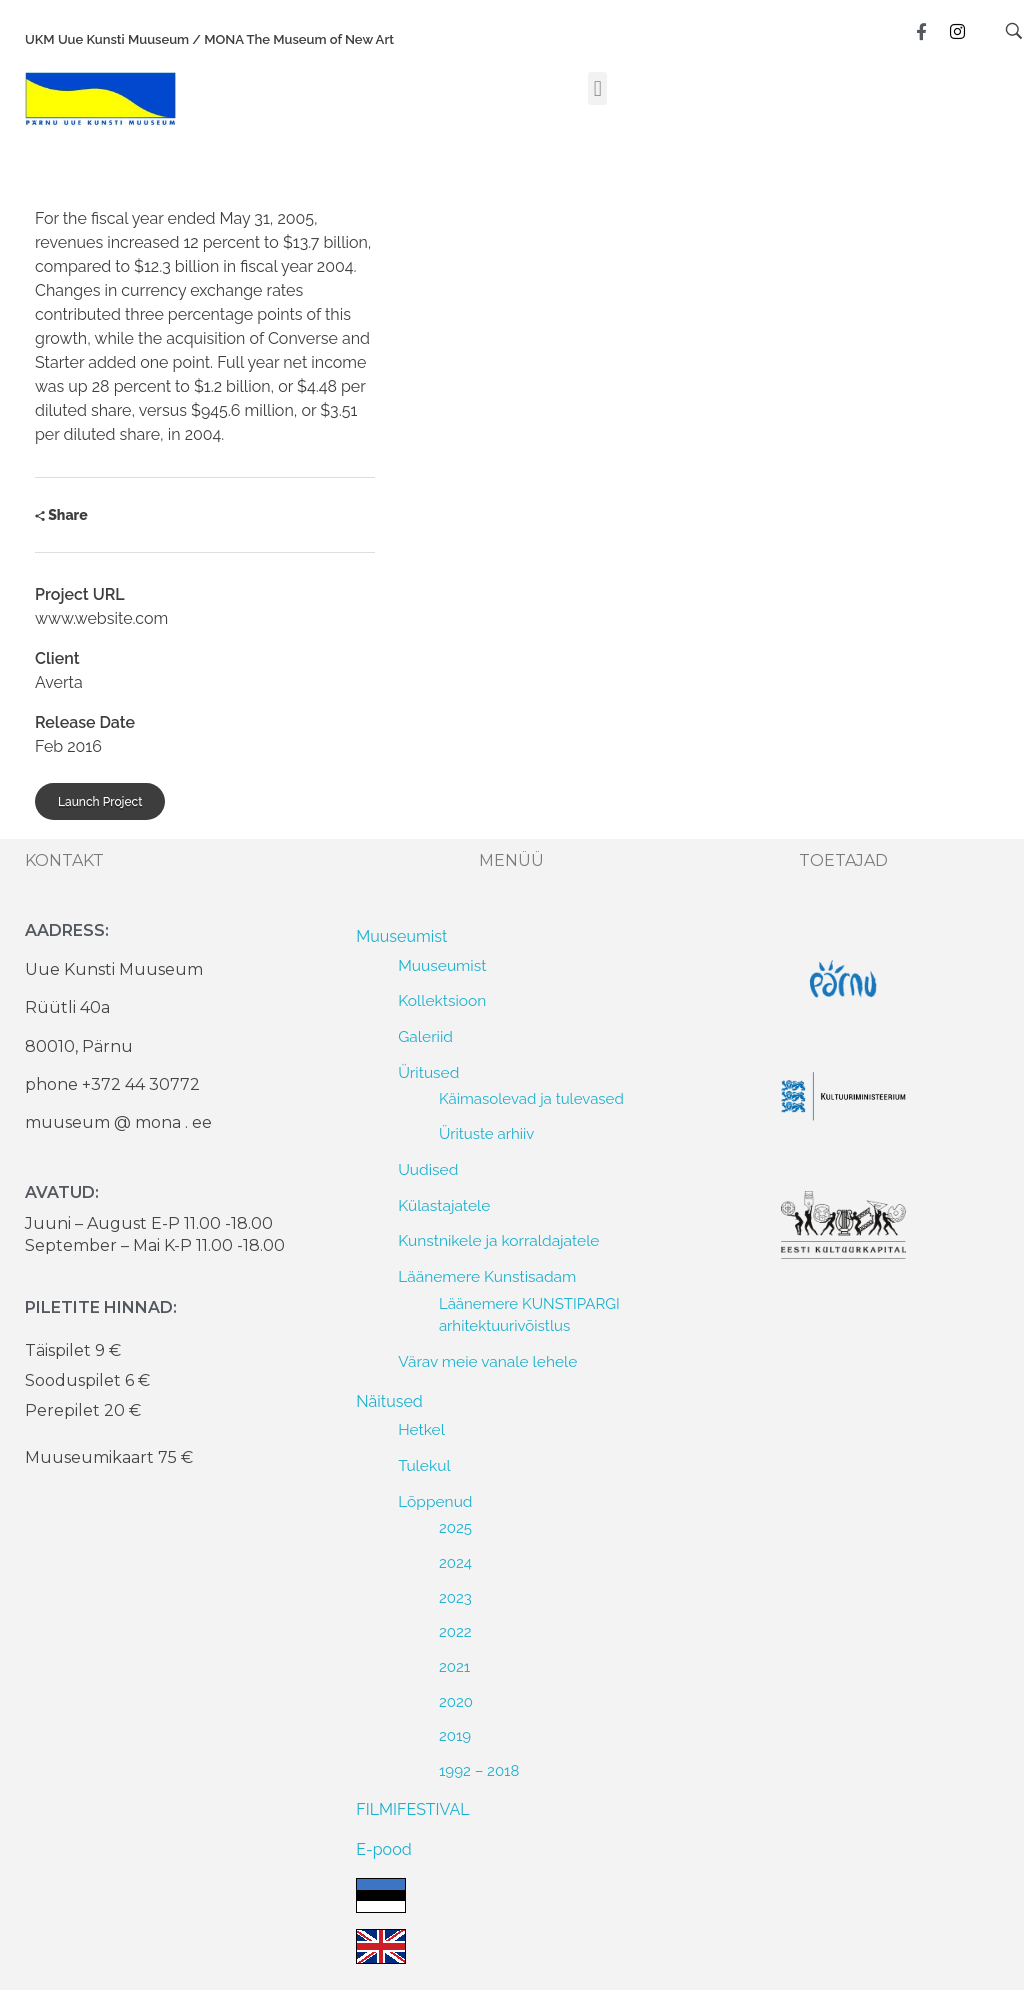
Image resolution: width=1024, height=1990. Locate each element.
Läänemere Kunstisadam (487, 1276)
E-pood (383, 1849)
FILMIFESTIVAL (412, 1809)
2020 (456, 1702)
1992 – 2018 (479, 1771)
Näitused (389, 1401)
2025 (455, 1528)
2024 (455, 1563)
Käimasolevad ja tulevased (531, 1099)
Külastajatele (444, 1205)
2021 (454, 1667)
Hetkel (421, 1429)
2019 (455, 1736)
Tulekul (424, 1465)
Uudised (428, 1169)
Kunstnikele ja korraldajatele (498, 1240)
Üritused (428, 1072)
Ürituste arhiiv (487, 1134)
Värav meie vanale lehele (487, 1361)
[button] (597, 88)
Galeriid (425, 1036)
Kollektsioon (442, 1000)
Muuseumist (401, 936)
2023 (455, 1598)
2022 (455, 1632)
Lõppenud (435, 1501)
